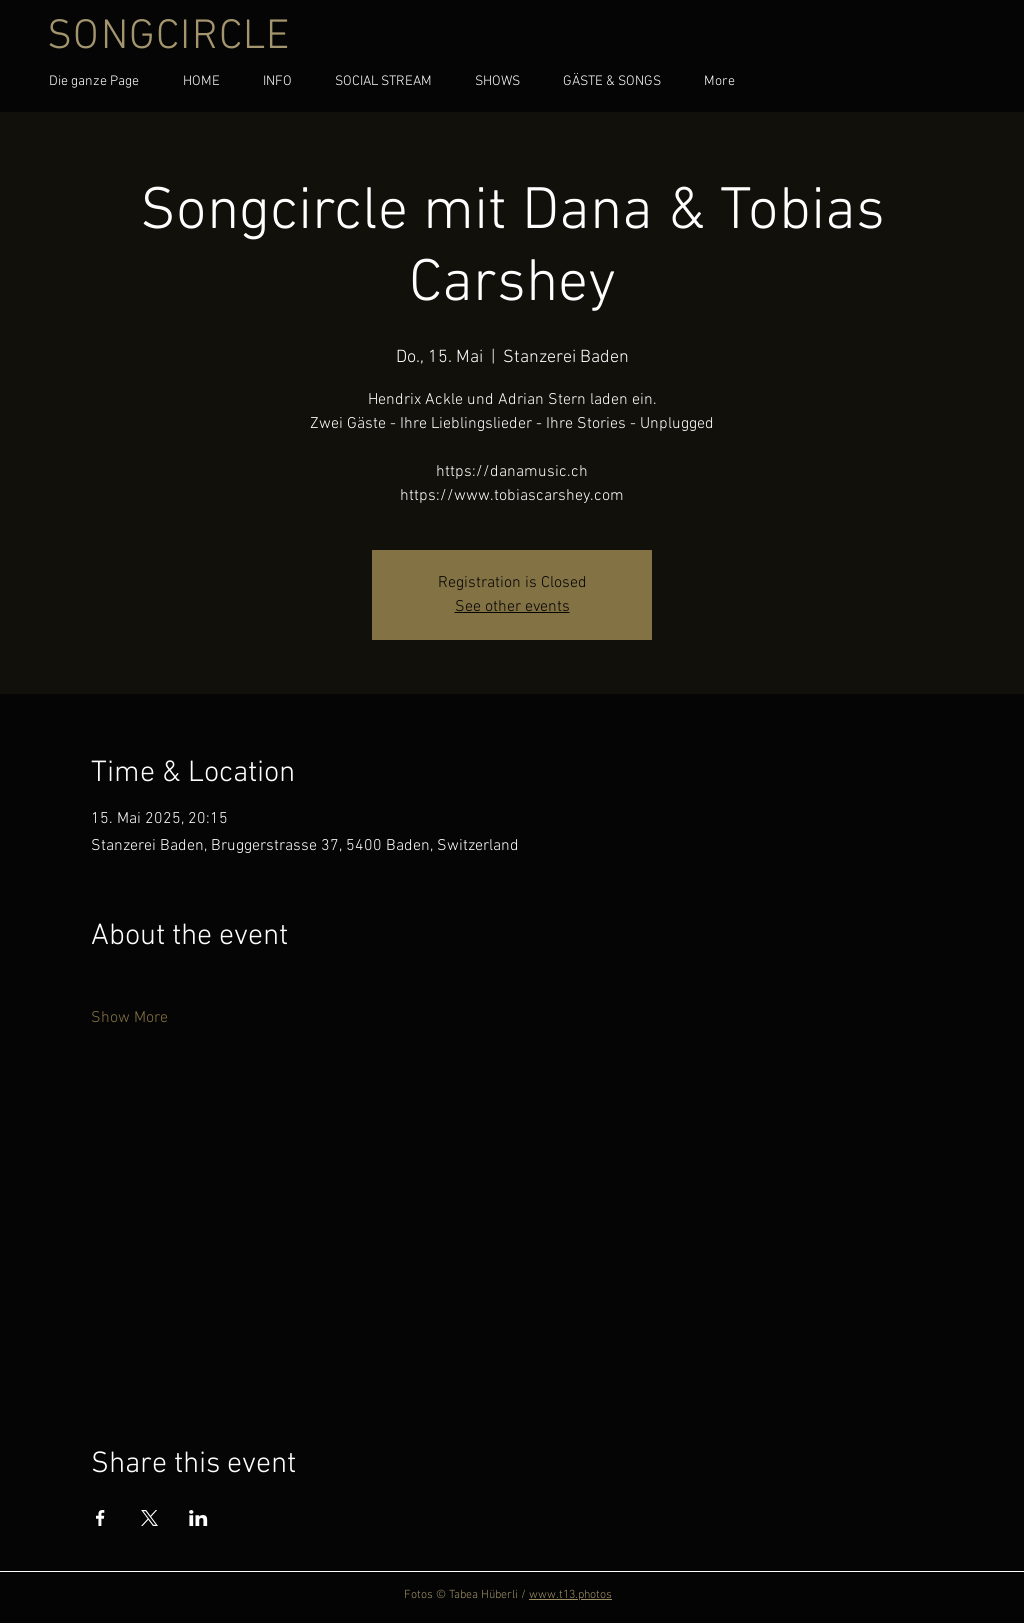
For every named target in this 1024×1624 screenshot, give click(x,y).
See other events (512, 607)
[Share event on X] (149, 1518)
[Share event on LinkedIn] (198, 1518)
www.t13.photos (570, 1595)
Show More (129, 1018)
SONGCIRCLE (169, 37)
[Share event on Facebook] (100, 1518)
